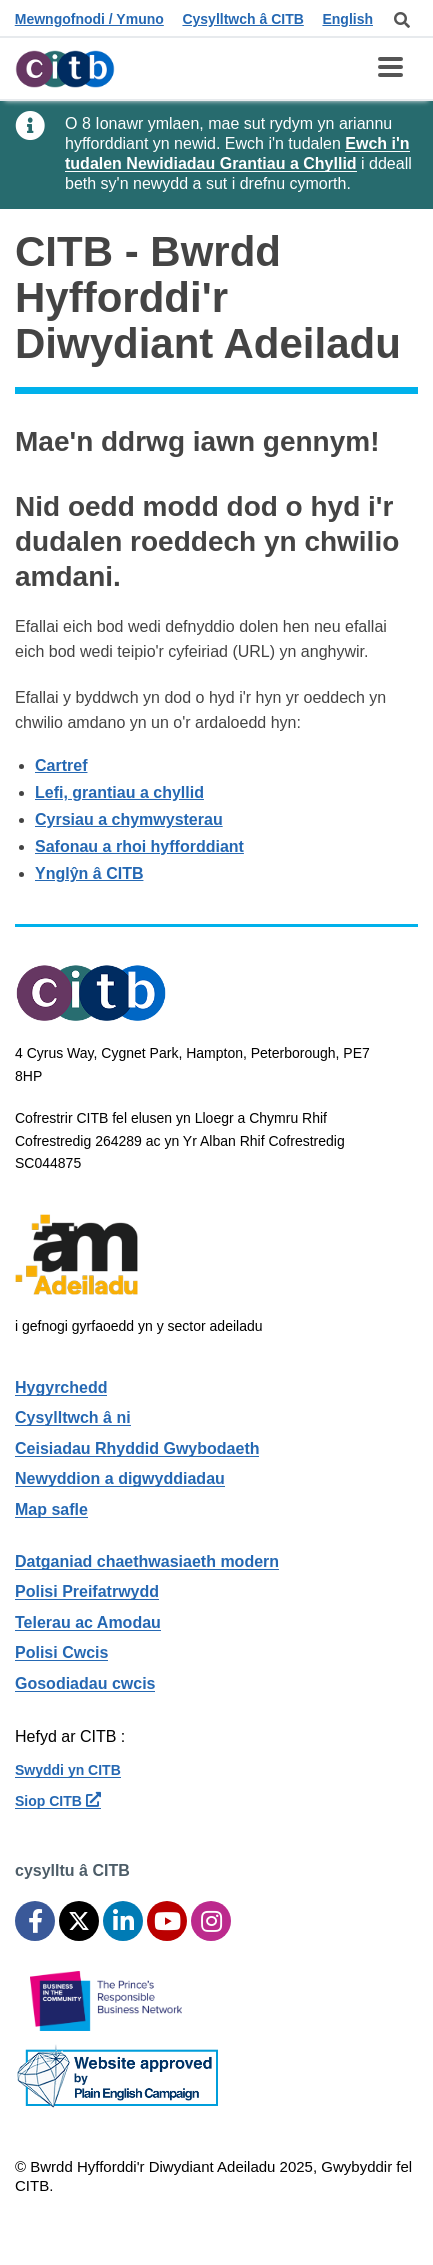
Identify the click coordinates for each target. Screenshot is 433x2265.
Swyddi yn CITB (68, 1770)
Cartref (61, 765)
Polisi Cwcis (61, 1652)
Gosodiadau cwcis (85, 1683)
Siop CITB (58, 1801)
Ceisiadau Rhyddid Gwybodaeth (137, 1448)
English (347, 19)
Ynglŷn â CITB (89, 873)
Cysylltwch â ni (73, 1417)
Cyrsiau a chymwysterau (129, 819)
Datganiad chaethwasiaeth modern (147, 1561)
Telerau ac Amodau (88, 1622)
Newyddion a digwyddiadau (120, 1478)
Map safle (51, 1509)
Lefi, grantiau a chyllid (119, 792)
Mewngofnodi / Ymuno (89, 19)
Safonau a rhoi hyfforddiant (139, 846)
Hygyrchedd (61, 1387)
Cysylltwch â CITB (242, 19)
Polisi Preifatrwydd (87, 1591)
